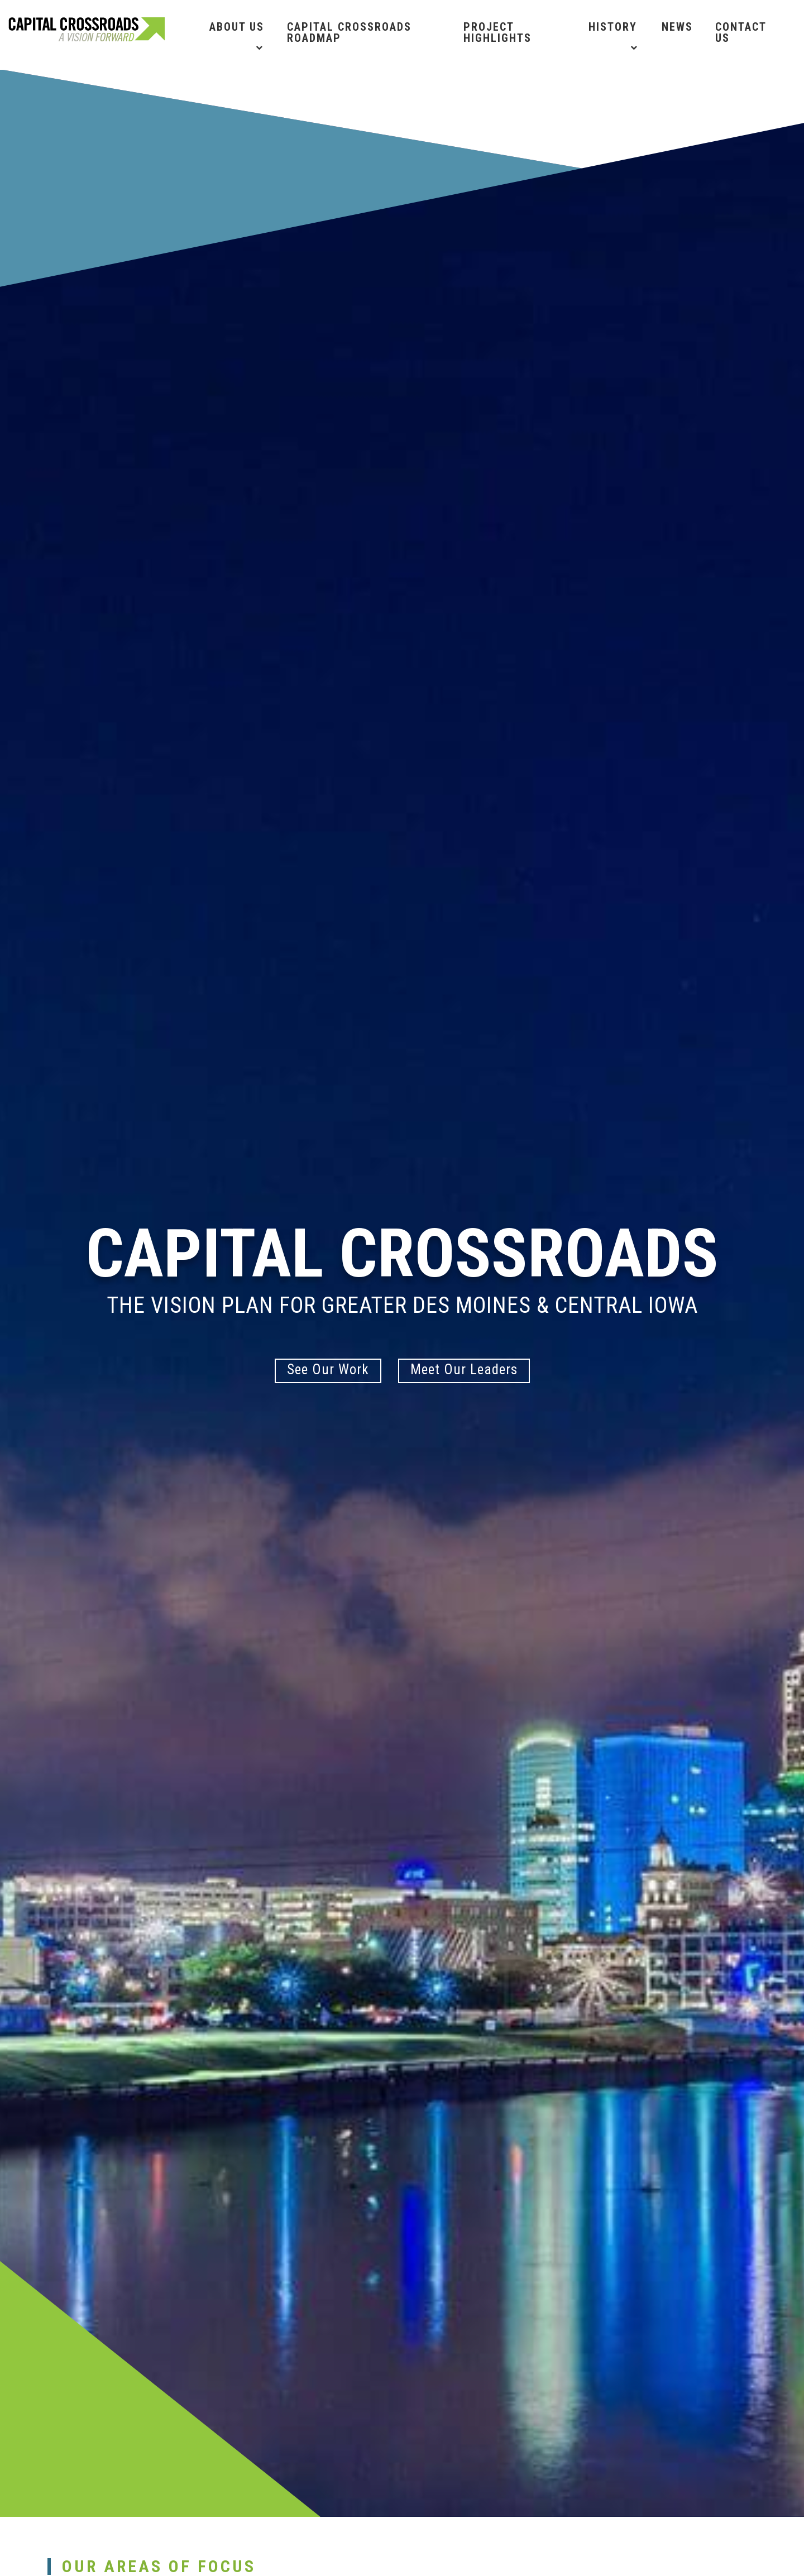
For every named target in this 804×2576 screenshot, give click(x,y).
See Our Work (328, 1369)
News (677, 26)
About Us (236, 26)
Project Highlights (497, 32)
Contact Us (740, 32)
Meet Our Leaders (464, 1369)
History (612, 26)
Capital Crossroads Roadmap (349, 32)
